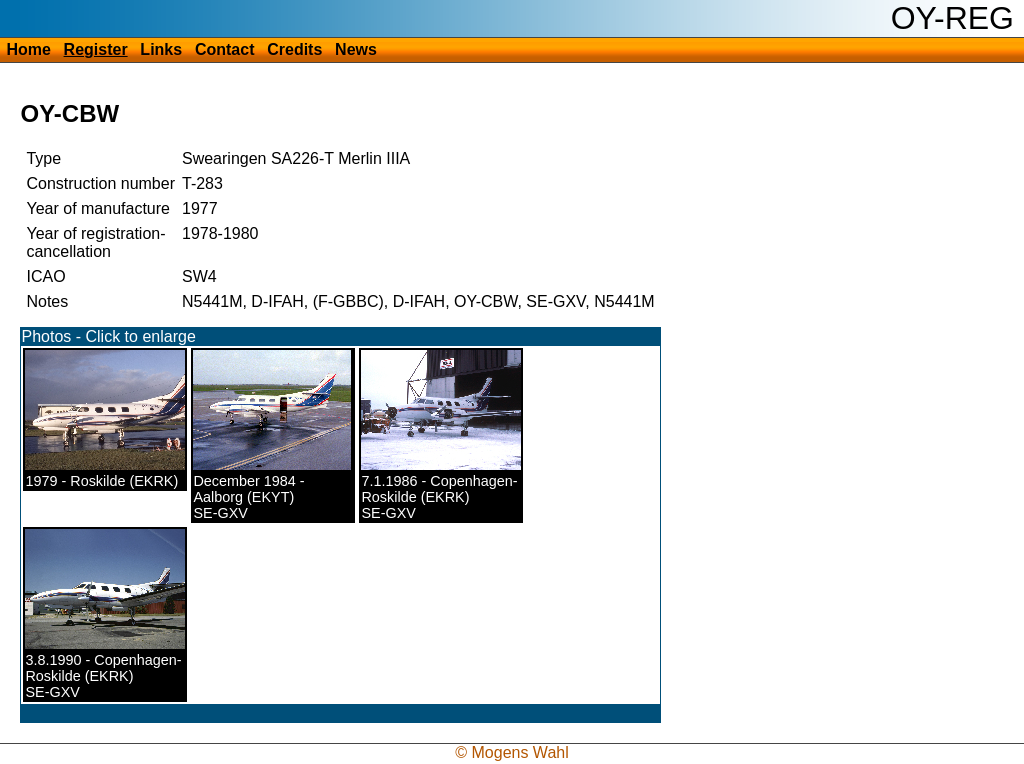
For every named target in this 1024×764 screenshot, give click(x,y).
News (356, 49)
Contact (225, 49)
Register (96, 49)
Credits (294, 49)
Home (28, 49)
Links (161, 49)
